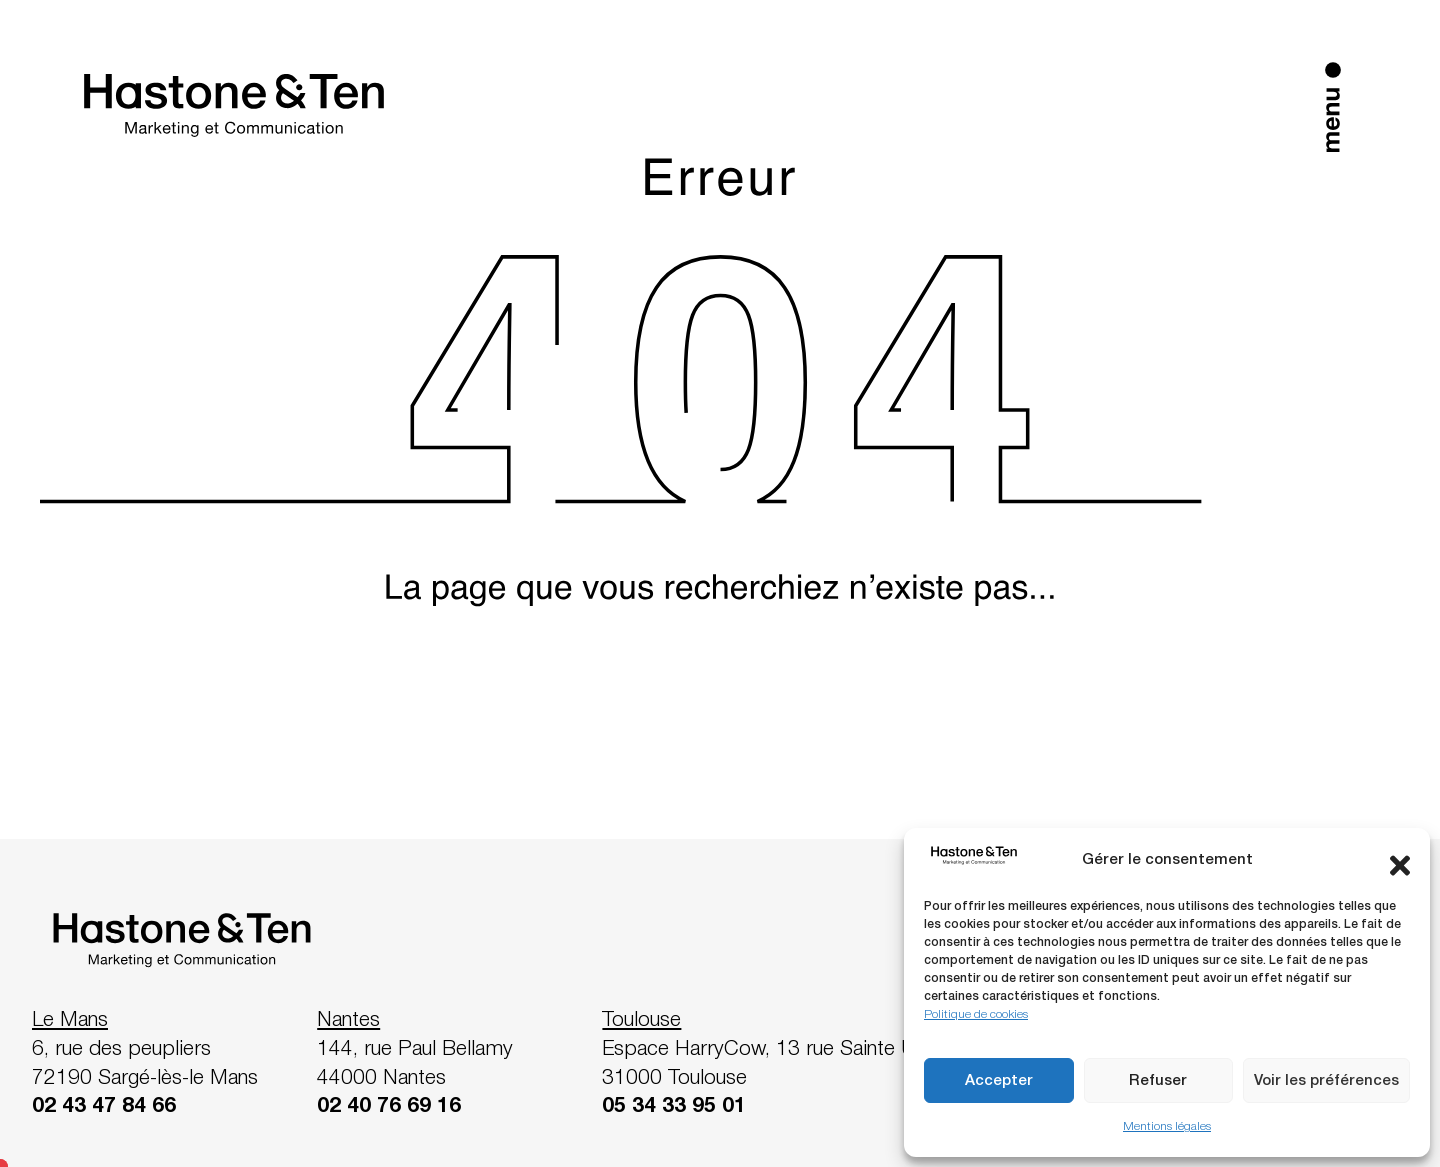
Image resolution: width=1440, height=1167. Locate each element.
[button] (1400, 861)
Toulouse (641, 1020)
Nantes (348, 1020)
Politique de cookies (976, 1014)
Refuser (1158, 1081)
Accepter (999, 1081)
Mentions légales (1167, 1126)
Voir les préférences (1326, 1081)
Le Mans (70, 1020)
